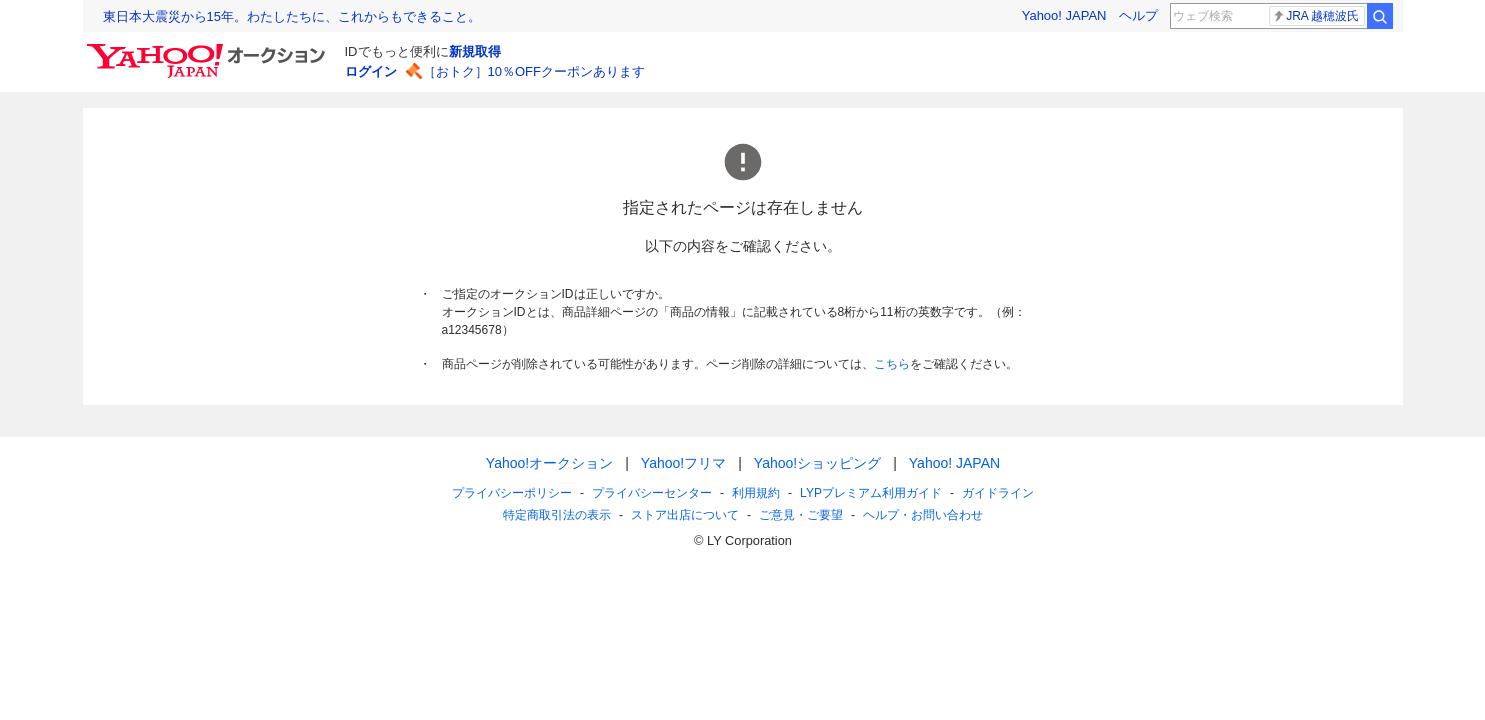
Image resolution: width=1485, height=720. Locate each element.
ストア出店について (685, 515)
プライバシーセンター (652, 493)
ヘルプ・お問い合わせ (923, 515)
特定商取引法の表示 (557, 515)
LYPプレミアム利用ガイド (871, 493)
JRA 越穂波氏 (1315, 16)
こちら (892, 364)
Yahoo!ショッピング (816, 463)
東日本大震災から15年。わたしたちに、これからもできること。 (292, 16)
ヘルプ (1138, 15)
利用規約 (756, 493)
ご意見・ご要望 (801, 515)
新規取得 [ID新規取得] (475, 51)
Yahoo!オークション (548, 463)
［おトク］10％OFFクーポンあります (534, 71)
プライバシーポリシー (512, 493)
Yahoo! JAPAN (1064, 15)
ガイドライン (997, 493)
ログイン (371, 71)
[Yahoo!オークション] (209, 49)
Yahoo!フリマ (682, 463)
